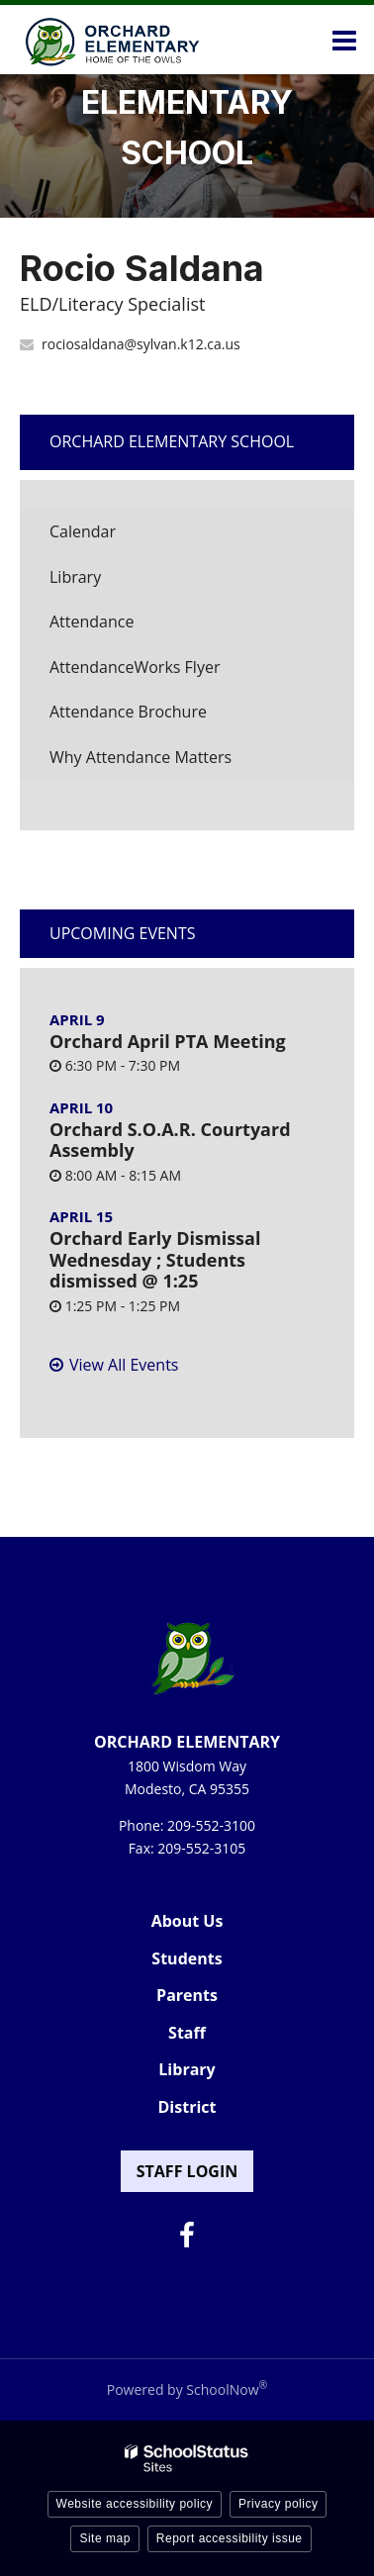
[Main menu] (344, 39)
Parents (187, 1995)
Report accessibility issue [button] (229, 2538)
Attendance (91, 621)
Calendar (82, 531)
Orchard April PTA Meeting (167, 1041)
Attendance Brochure (158, 717)
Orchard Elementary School (171, 441)
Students (186, 1958)
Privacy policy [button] (278, 2504)
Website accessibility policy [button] (135, 2504)
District (187, 2107)
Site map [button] (104, 2538)
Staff (187, 2033)
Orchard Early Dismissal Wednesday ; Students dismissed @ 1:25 (154, 1259)
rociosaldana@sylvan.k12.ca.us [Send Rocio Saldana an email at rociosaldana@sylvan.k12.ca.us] (141, 343)
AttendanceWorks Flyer (165, 672)
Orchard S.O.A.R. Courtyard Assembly (170, 1140)
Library (105, 582)
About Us (187, 1921)
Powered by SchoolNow (187, 2389)
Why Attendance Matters (171, 762)
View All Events (123, 1365)
